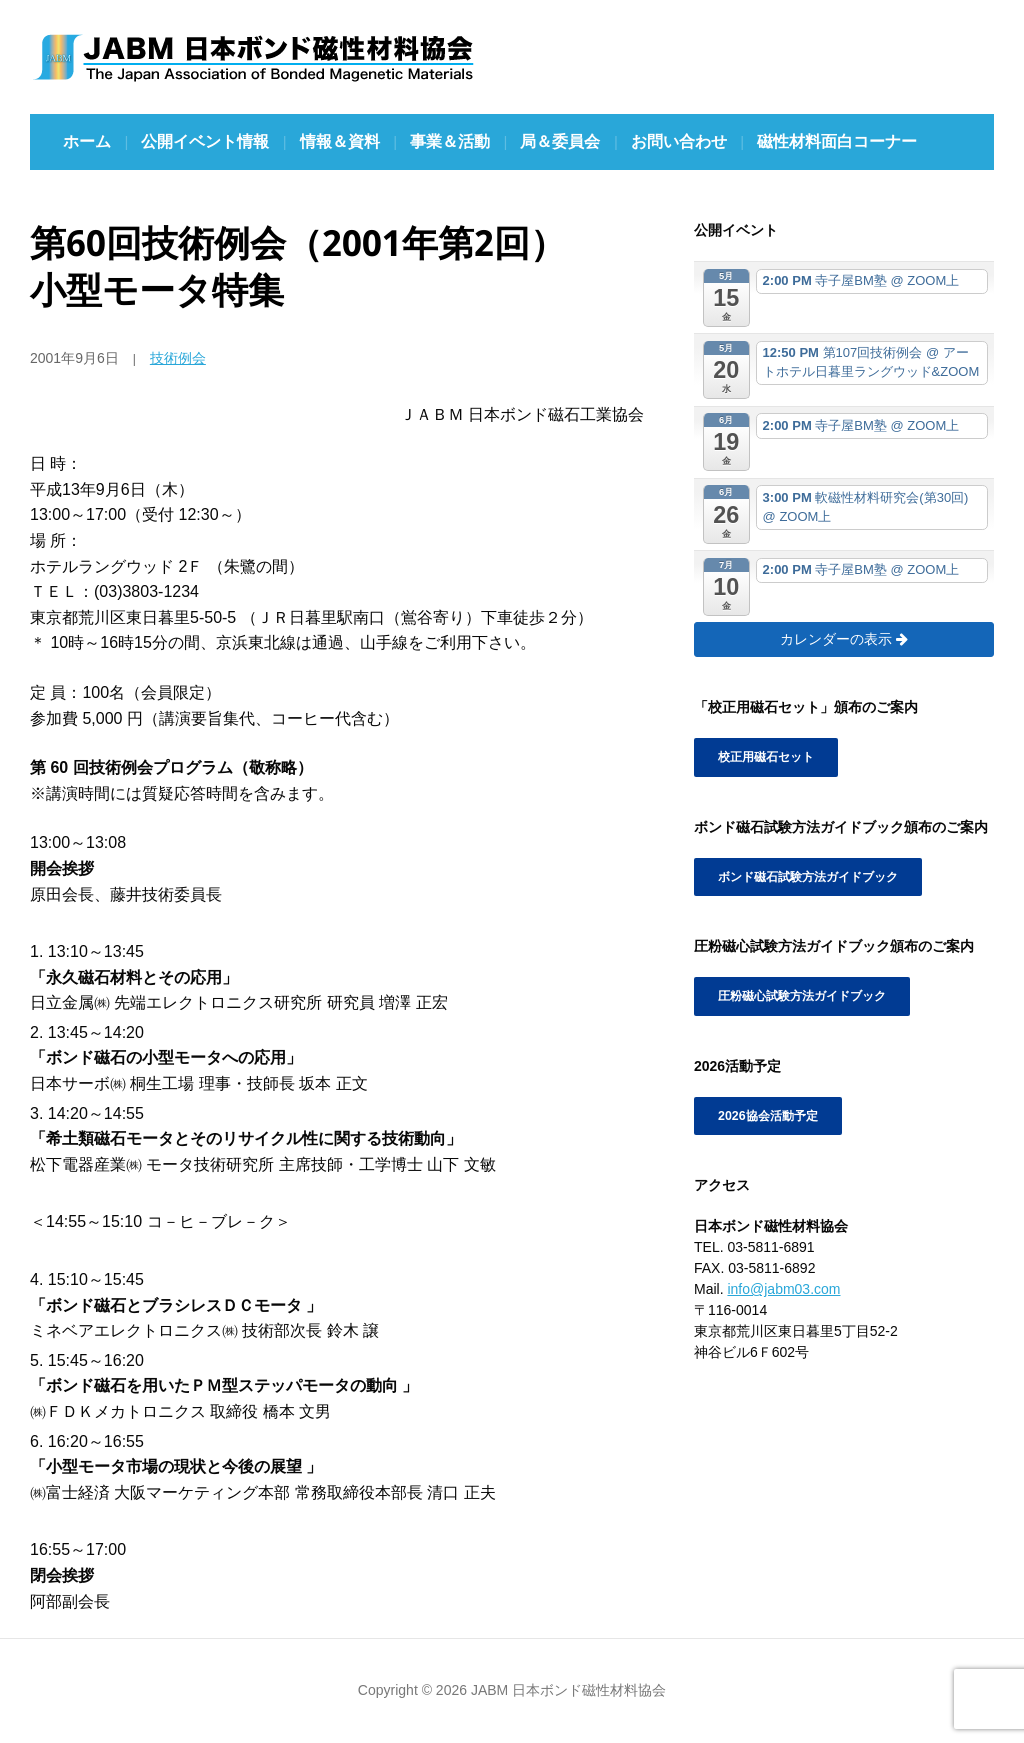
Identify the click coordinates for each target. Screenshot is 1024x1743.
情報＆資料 (340, 141)
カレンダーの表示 (844, 639)
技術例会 (178, 358)
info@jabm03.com (783, 1288)
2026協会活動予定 (767, 1115)
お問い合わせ (679, 141)
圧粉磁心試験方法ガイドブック (802, 996)
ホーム (87, 141)
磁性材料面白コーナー (837, 141)
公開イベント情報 (205, 141)
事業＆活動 (450, 141)
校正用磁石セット (766, 757)
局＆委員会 (560, 141)
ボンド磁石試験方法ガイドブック (808, 877)
